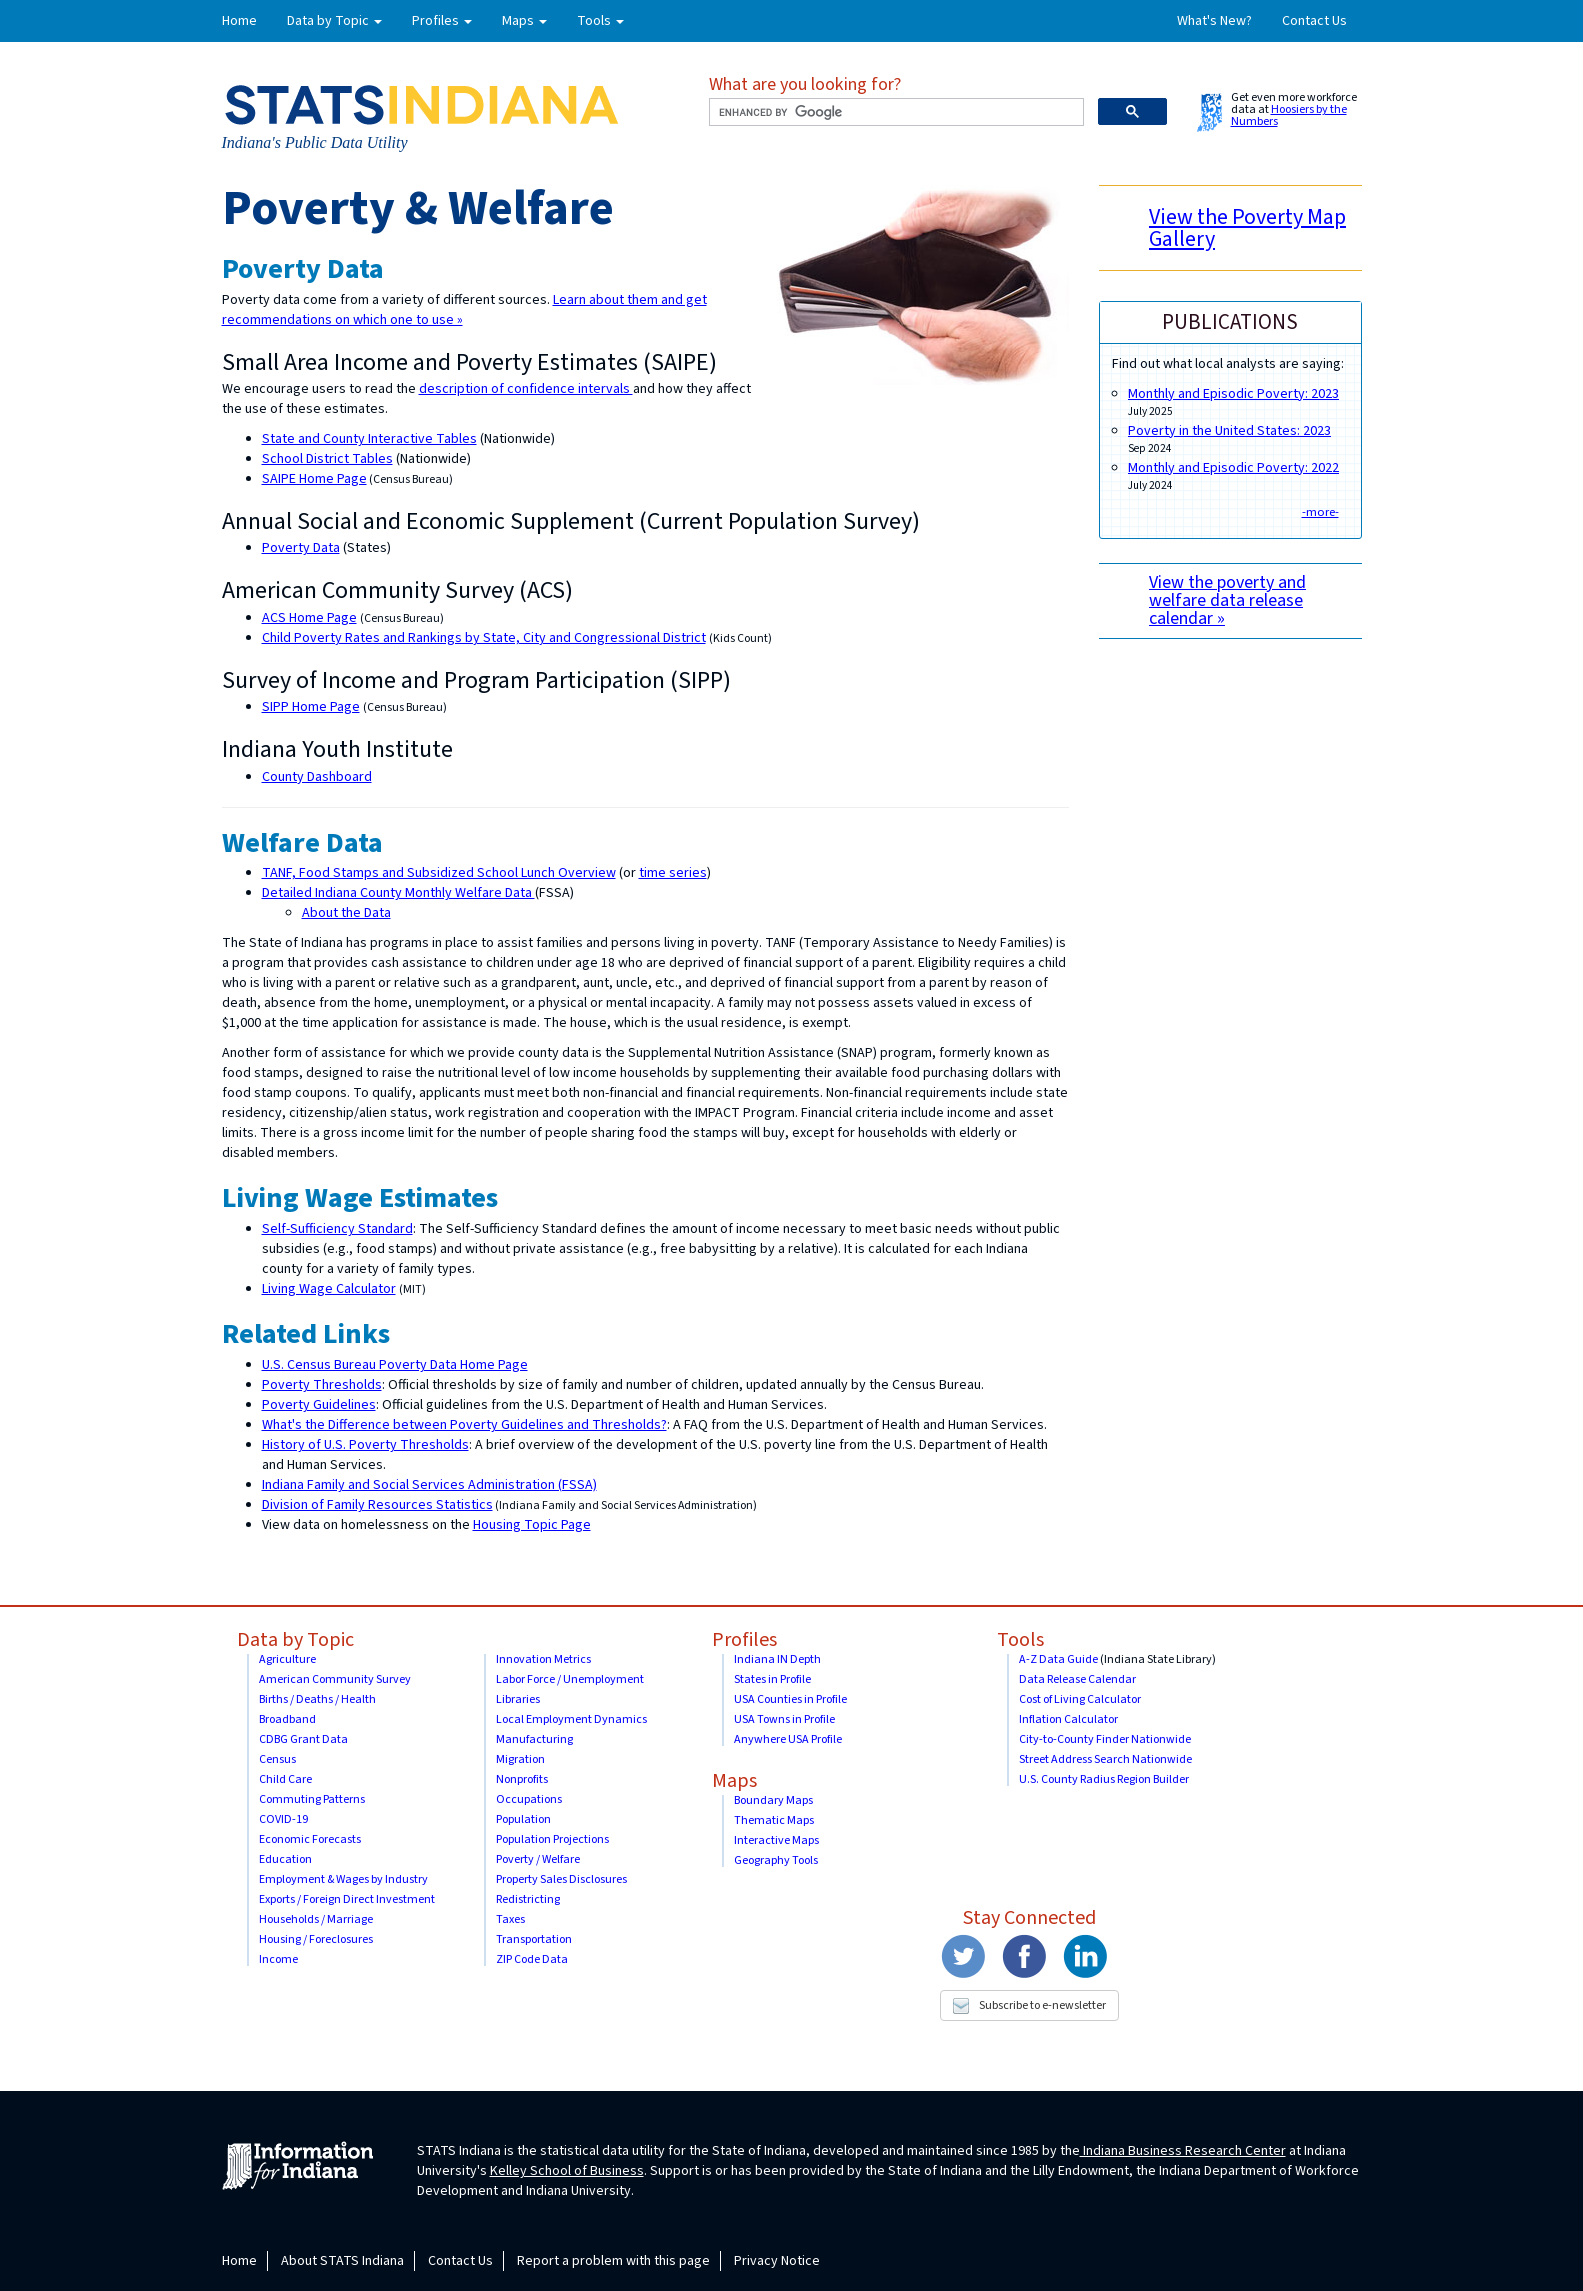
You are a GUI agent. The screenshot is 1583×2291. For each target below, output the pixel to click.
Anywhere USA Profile (788, 1739)
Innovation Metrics (543, 1659)
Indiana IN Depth (777, 1659)
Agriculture (287, 1659)
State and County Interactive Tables (369, 439)
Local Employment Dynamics (571, 1719)
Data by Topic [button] (334, 21)
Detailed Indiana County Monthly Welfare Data (398, 893)
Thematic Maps (774, 1820)
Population (523, 1819)
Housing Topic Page (532, 1525)
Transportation (534, 1939)
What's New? (1214, 21)
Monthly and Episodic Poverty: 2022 (1233, 468)
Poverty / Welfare (538, 1859)
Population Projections (552, 1839)
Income (278, 1959)
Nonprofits (522, 1779)
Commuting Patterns (312, 1799)
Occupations (529, 1799)
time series (673, 873)
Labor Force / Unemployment (570, 1679)
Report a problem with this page (613, 2261)
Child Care (285, 1779)
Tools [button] (600, 21)
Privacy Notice (777, 2261)
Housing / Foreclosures (316, 1939)
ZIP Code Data (532, 1959)
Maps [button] (524, 21)
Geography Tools (776, 1860)
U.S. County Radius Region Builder (1104, 1779)
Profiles (744, 1640)
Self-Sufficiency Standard (337, 1229)
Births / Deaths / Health (317, 1699)
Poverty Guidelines (319, 1405)
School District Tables (327, 459)
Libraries (518, 1699)
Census (277, 1759)
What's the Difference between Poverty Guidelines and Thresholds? (464, 1425)
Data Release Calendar (1077, 1679)
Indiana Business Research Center (1183, 2151)
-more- (1320, 512)
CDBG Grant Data (303, 1739)
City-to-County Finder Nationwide (1105, 1739)
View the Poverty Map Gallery (1247, 228)
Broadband (287, 1719)
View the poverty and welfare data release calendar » (1227, 600)
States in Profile (772, 1679)
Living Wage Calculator (329, 1289)
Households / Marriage (316, 1919)
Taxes (510, 1919)
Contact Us (1314, 21)
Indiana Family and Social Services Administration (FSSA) (429, 1485)
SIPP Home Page (311, 707)
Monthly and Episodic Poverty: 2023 (1233, 394)
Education (285, 1859)
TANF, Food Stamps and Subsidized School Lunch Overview (439, 873)
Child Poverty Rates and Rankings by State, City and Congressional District (484, 638)
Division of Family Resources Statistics (377, 1505)
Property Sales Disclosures (561, 1879)
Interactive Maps (776, 1840)
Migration (520, 1759)
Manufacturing (534, 1739)
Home (239, 21)
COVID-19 (283, 1819)
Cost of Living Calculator (1080, 1699)
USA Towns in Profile (784, 1719)
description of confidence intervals (526, 389)
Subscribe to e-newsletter (1029, 2005)
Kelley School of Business (567, 2171)
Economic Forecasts (310, 1839)
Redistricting (528, 1899)
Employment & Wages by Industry (343, 1879)
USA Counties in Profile (790, 1699)
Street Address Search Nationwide (1105, 1759)
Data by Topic (295, 1640)
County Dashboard (317, 777)
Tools (1020, 1640)
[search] (894, 112)
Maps (734, 1781)
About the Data (346, 913)
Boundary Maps (773, 1800)
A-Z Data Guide (1058, 1659)
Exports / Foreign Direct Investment (347, 1899)
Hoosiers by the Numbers (1289, 115)
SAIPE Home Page (314, 479)
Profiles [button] (442, 21)
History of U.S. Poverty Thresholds (365, 1445)
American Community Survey (335, 1679)
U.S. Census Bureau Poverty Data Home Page (395, 1365)
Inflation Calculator (1068, 1719)
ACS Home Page (309, 618)
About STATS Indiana (342, 2261)
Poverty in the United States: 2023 (1229, 431)
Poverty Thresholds (322, 1385)
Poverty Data (301, 548)
